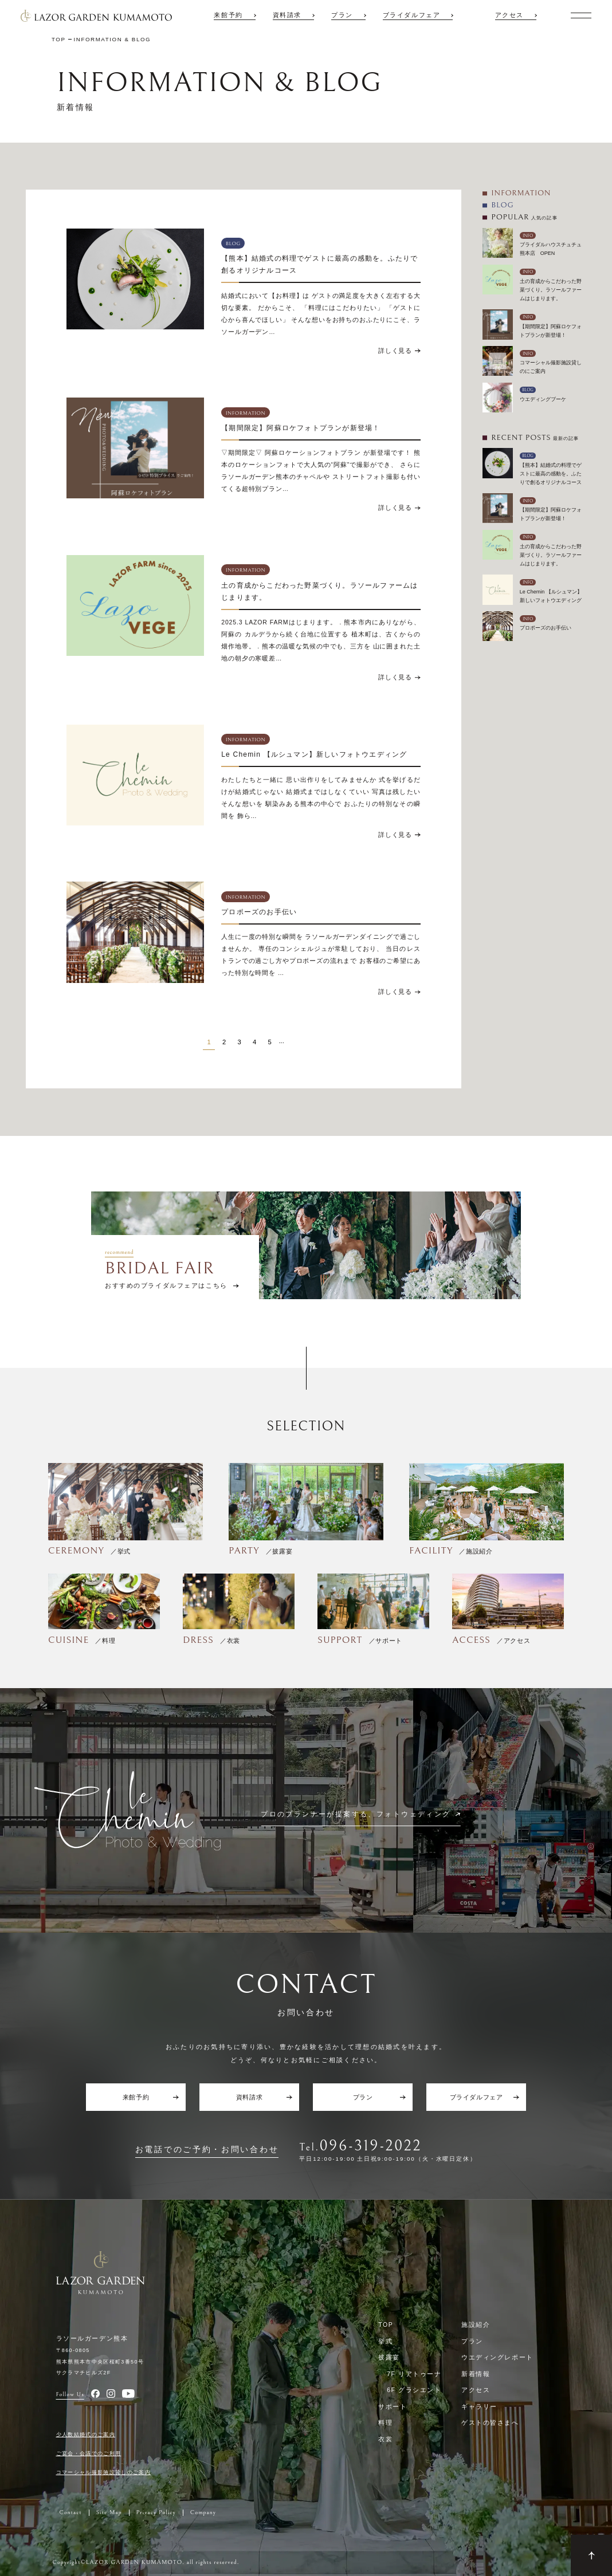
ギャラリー (479, 2406)
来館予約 (228, 14)
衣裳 (385, 2439)
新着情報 (475, 2373)
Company (203, 2513)
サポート (392, 2406)
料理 (385, 2422)
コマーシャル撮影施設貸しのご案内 (103, 2472)
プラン (342, 14)
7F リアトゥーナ (414, 2373)
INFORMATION (521, 193)
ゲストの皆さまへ (490, 2422)
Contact (71, 2513)
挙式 (385, 2341)
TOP (385, 2324)
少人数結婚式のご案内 (86, 2434)
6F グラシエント (414, 2389)
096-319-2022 (371, 2146)
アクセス (509, 14)
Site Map (109, 2513)
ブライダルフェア (412, 14)
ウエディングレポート (497, 2357)
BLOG (502, 205)
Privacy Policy (156, 2513)
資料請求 (287, 14)
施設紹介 (475, 2324)
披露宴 (389, 2357)
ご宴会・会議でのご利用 (88, 2453)
